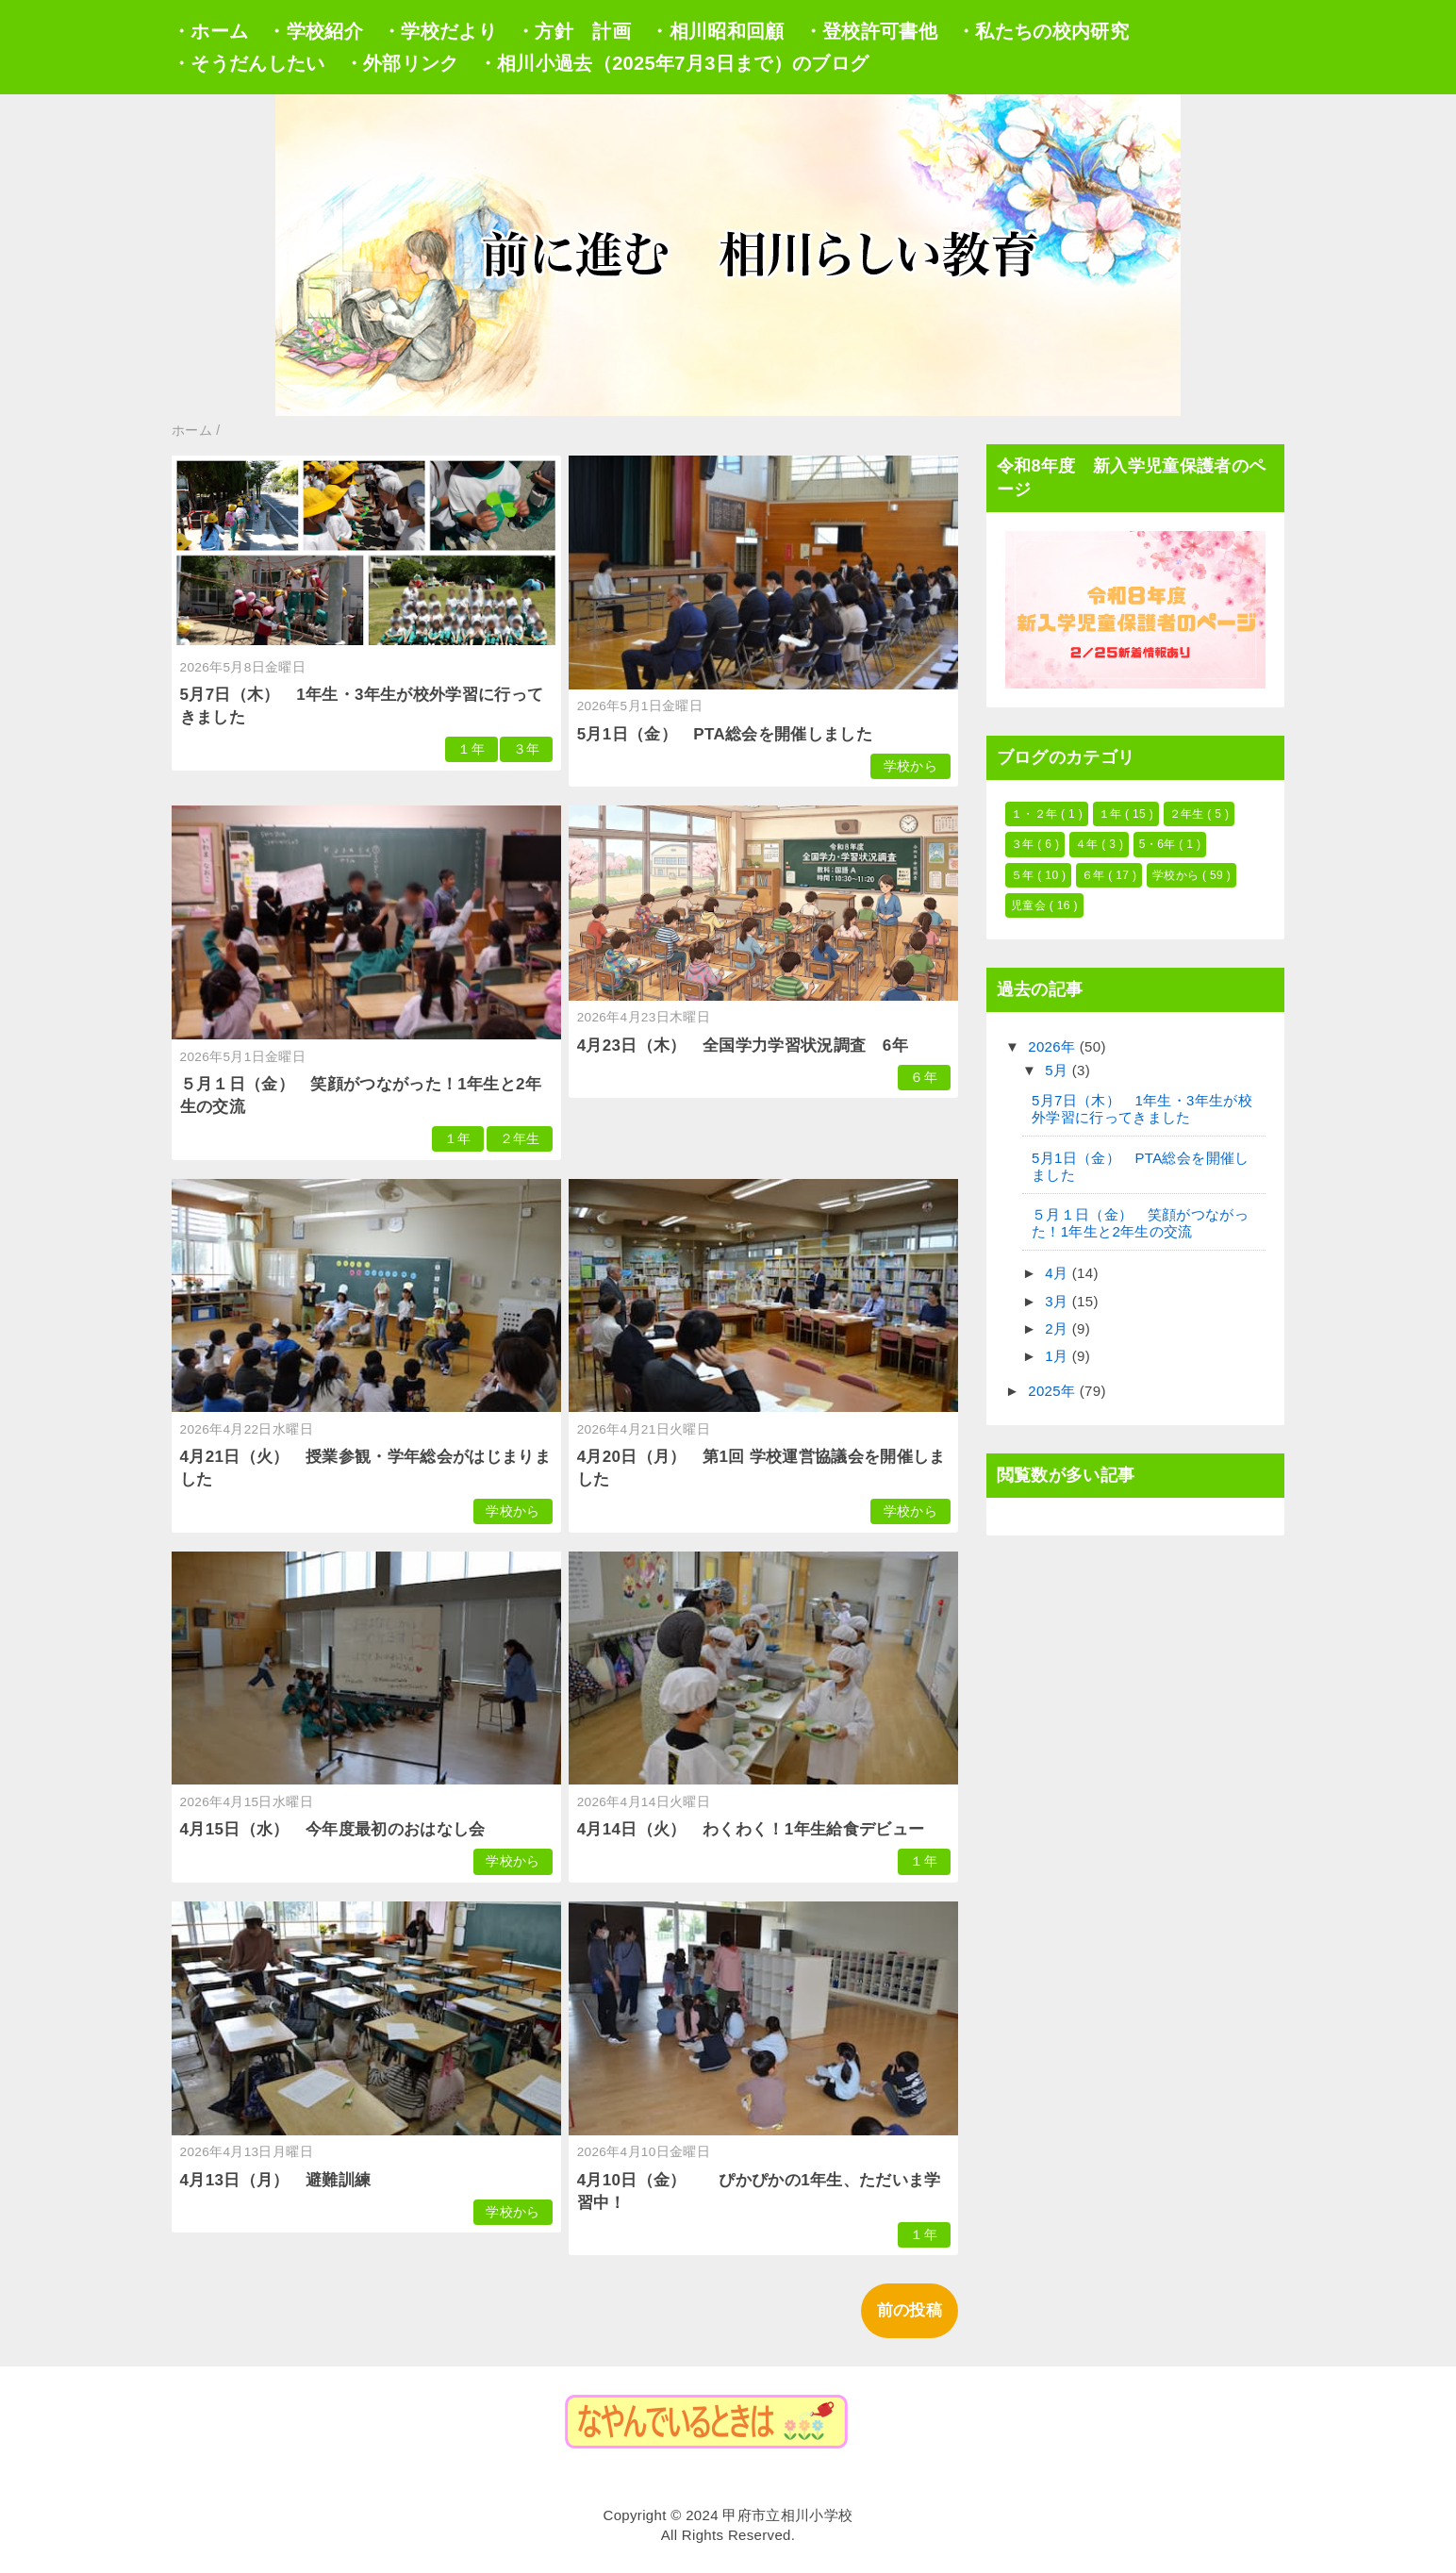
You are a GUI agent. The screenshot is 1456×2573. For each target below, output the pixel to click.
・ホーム (210, 31)
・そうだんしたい (248, 63)
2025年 (1054, 1391)
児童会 (1030, 905)
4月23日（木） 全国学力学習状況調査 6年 (742, 1045)
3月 (1058, 1301)
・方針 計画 (573, 31)
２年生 (520, 1139)
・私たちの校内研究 (1042, 31)
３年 (526, 749)
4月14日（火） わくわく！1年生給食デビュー (751, 1829)
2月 (1058, 1328)
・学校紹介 (315, 31)
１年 (471, 749)
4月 (1058, 1273)
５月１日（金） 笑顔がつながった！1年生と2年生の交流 (1140, 1222)
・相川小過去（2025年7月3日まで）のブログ (673, 63)
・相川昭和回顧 (717, 31)
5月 (1058, 1070)
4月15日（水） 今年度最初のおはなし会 (333, 1829)
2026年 (1054, 1046)
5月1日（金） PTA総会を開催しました (724, 734)
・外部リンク (401, 63)
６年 (923, 1078)
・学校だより (439, 31)
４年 (1088, 844)
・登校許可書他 (870, 31)
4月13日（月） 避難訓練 (276, 2180)
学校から (910, 766)
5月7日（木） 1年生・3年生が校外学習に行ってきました (1142, 1108)
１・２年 (1036, 814)
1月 (1058, 1356)
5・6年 (1159, 844)
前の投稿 (909, 2310)
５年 (1024, 875)
